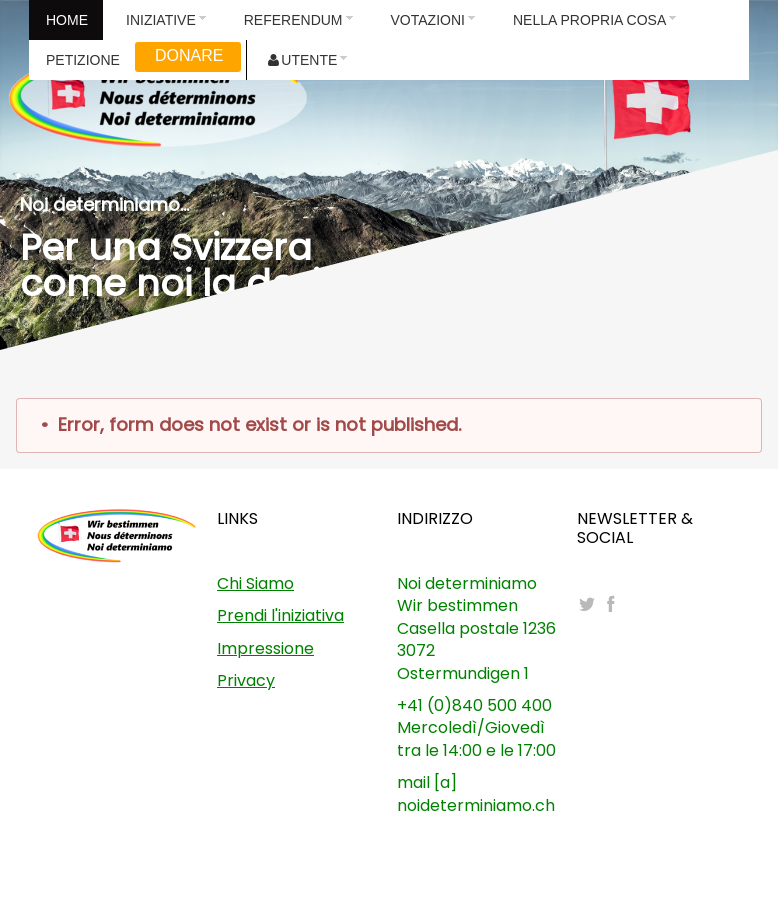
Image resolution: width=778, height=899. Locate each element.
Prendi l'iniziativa (280, 615)
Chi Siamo (255, 583)
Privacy (246, 680)
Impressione (265, 648)
